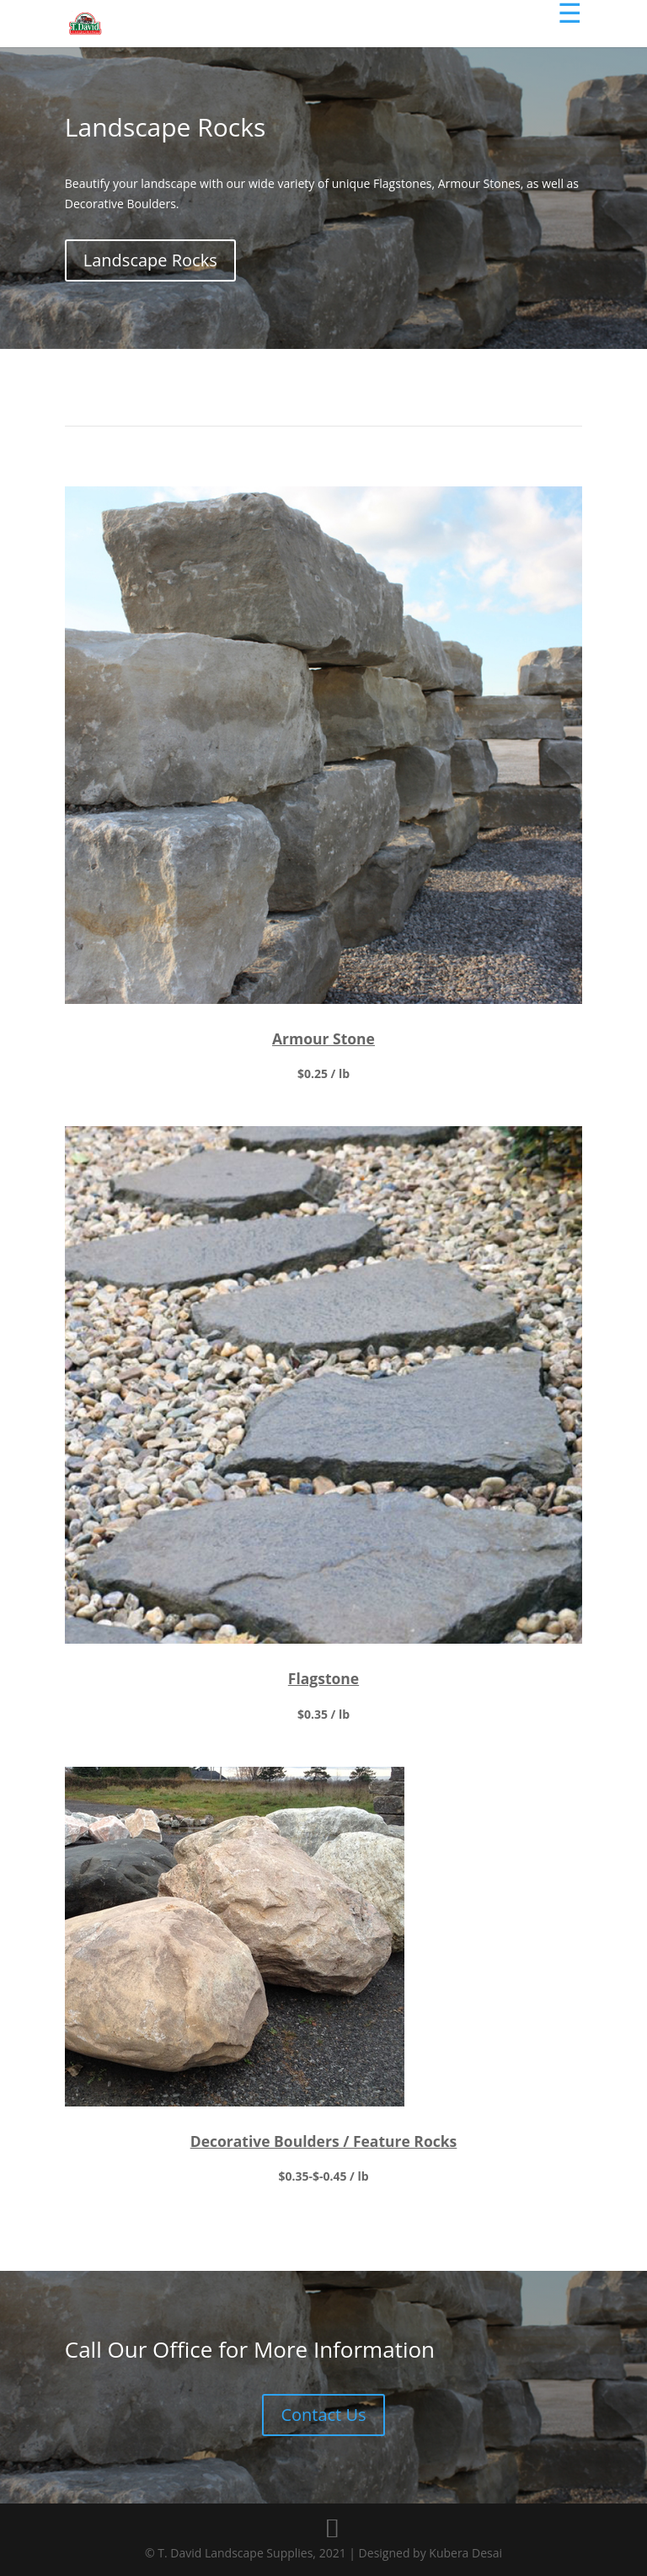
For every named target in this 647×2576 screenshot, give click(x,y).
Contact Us (323, 2387)
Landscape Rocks (150, 260)
